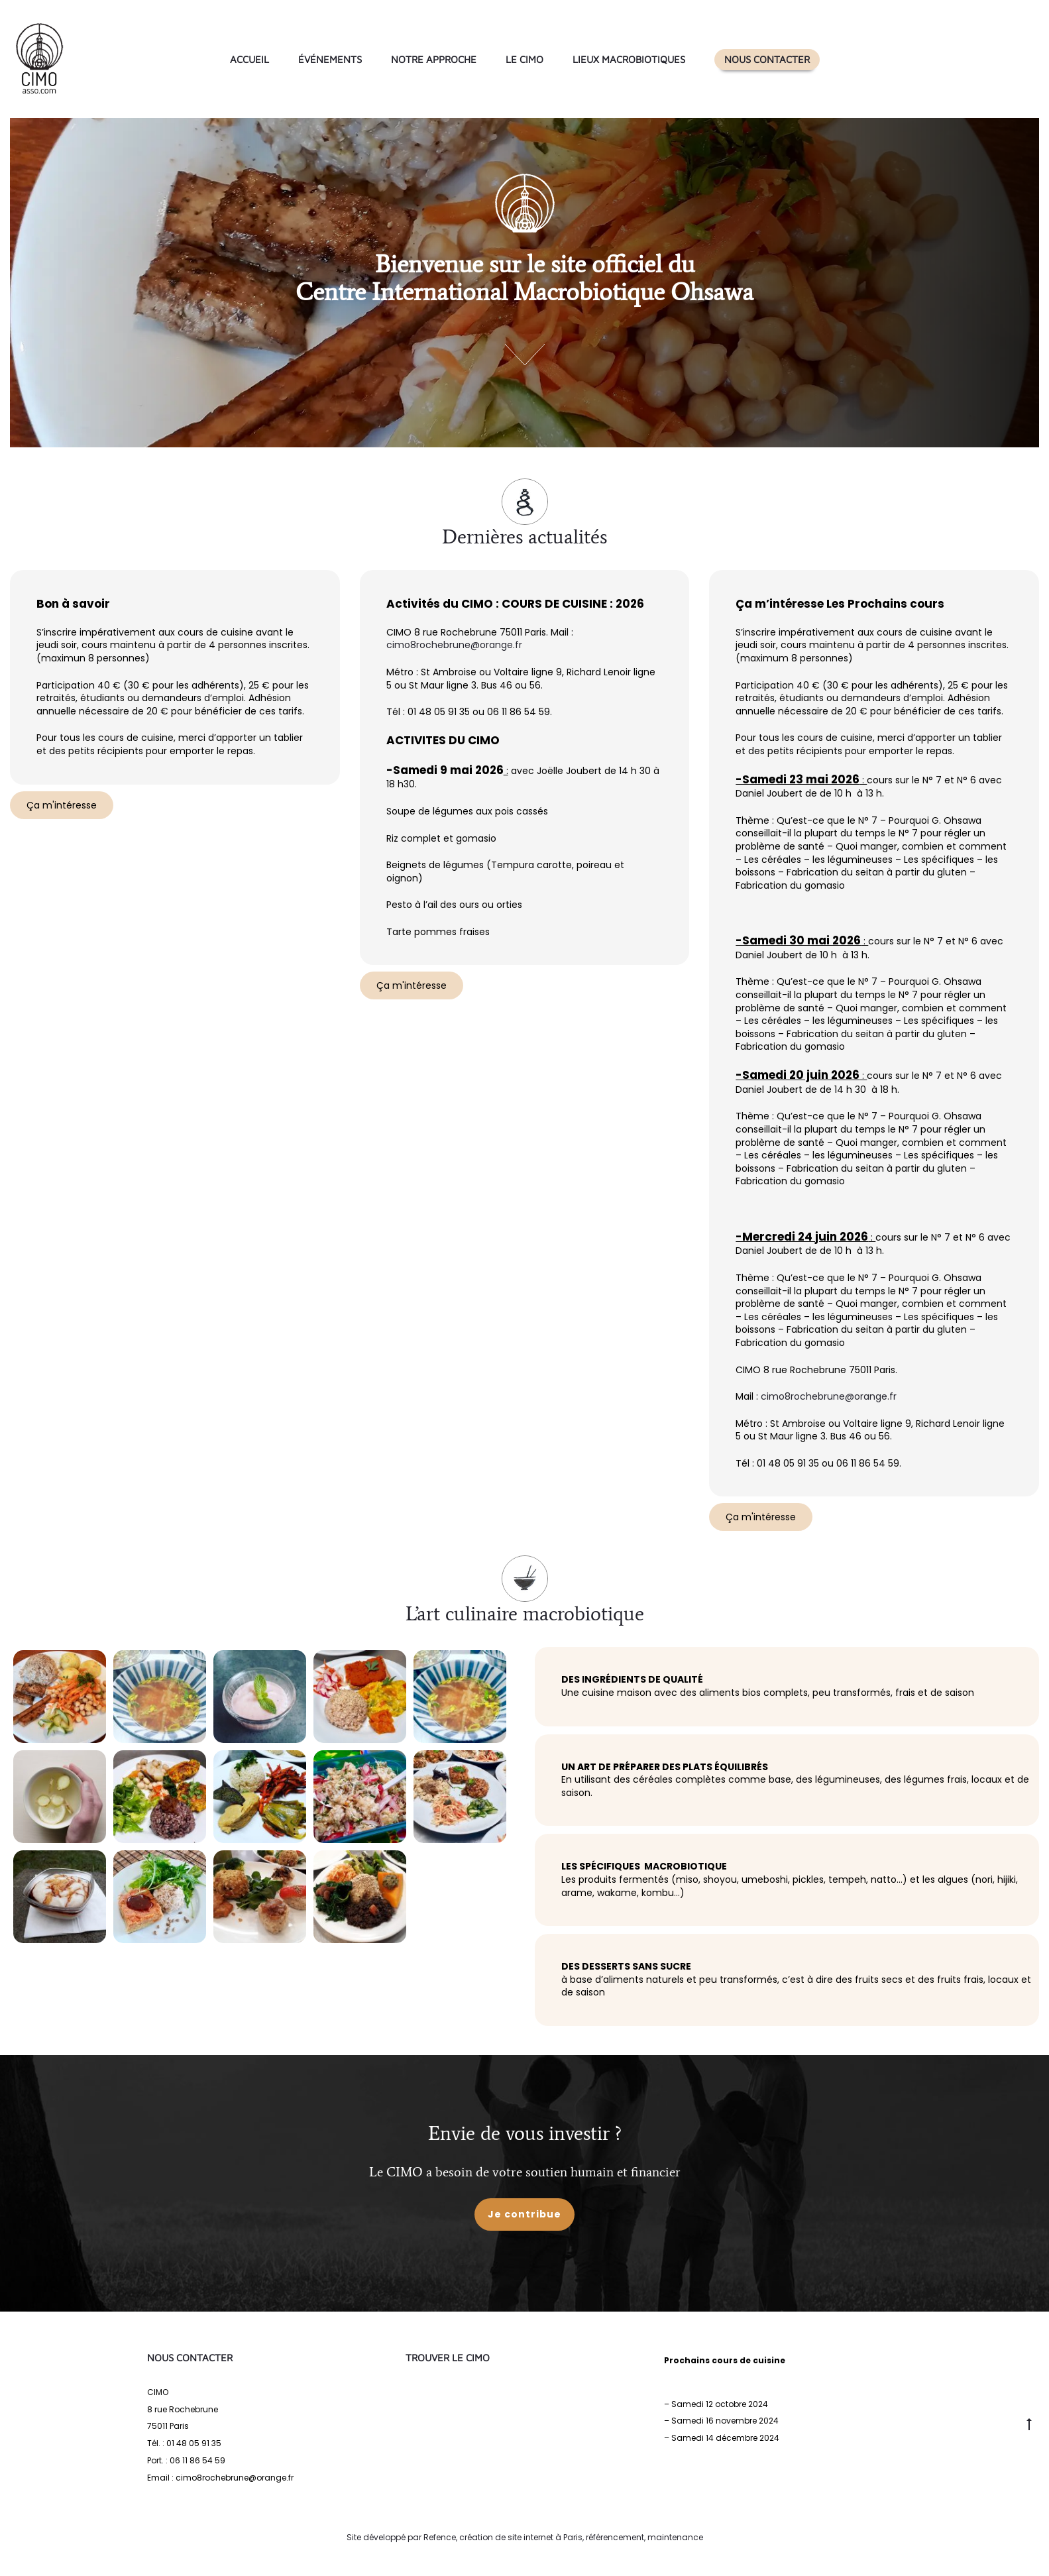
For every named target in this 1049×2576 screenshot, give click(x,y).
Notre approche (433, 59)
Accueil (249, 59)
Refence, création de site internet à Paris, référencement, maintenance (563, 2537)
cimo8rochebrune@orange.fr (454, 644)
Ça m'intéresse (62, 805)
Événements (330, 59)
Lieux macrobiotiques (629, 59)
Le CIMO (524, 59)
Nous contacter (767, 59)
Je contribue (524, 2214)
